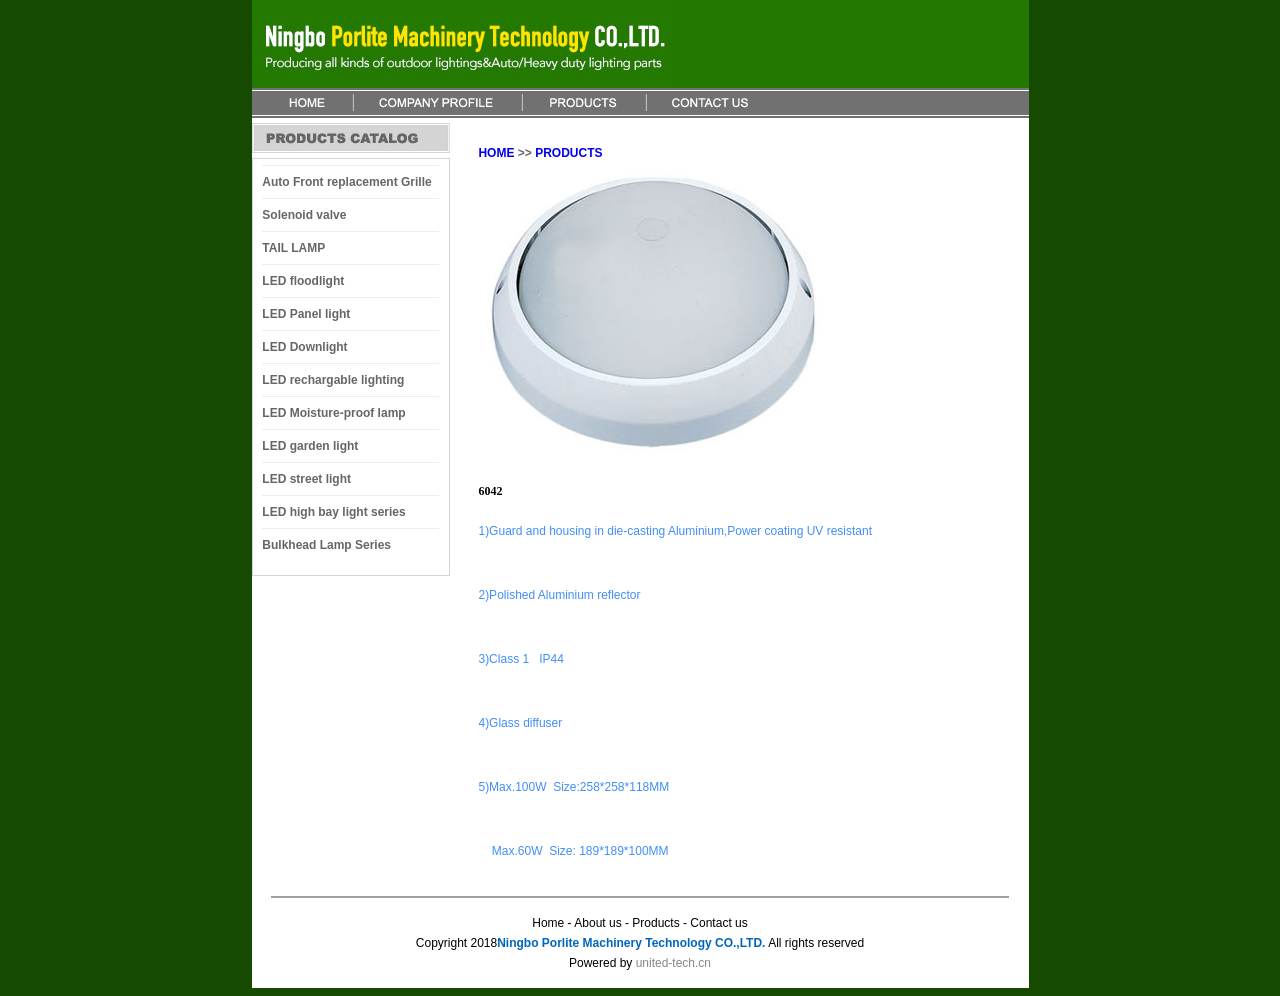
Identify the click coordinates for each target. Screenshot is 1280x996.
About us (599, 923)
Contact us (718, 923)
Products (655, 923)
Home (548, 923)
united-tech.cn (673, 963)
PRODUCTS (568, 153)
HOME (496, 153)
